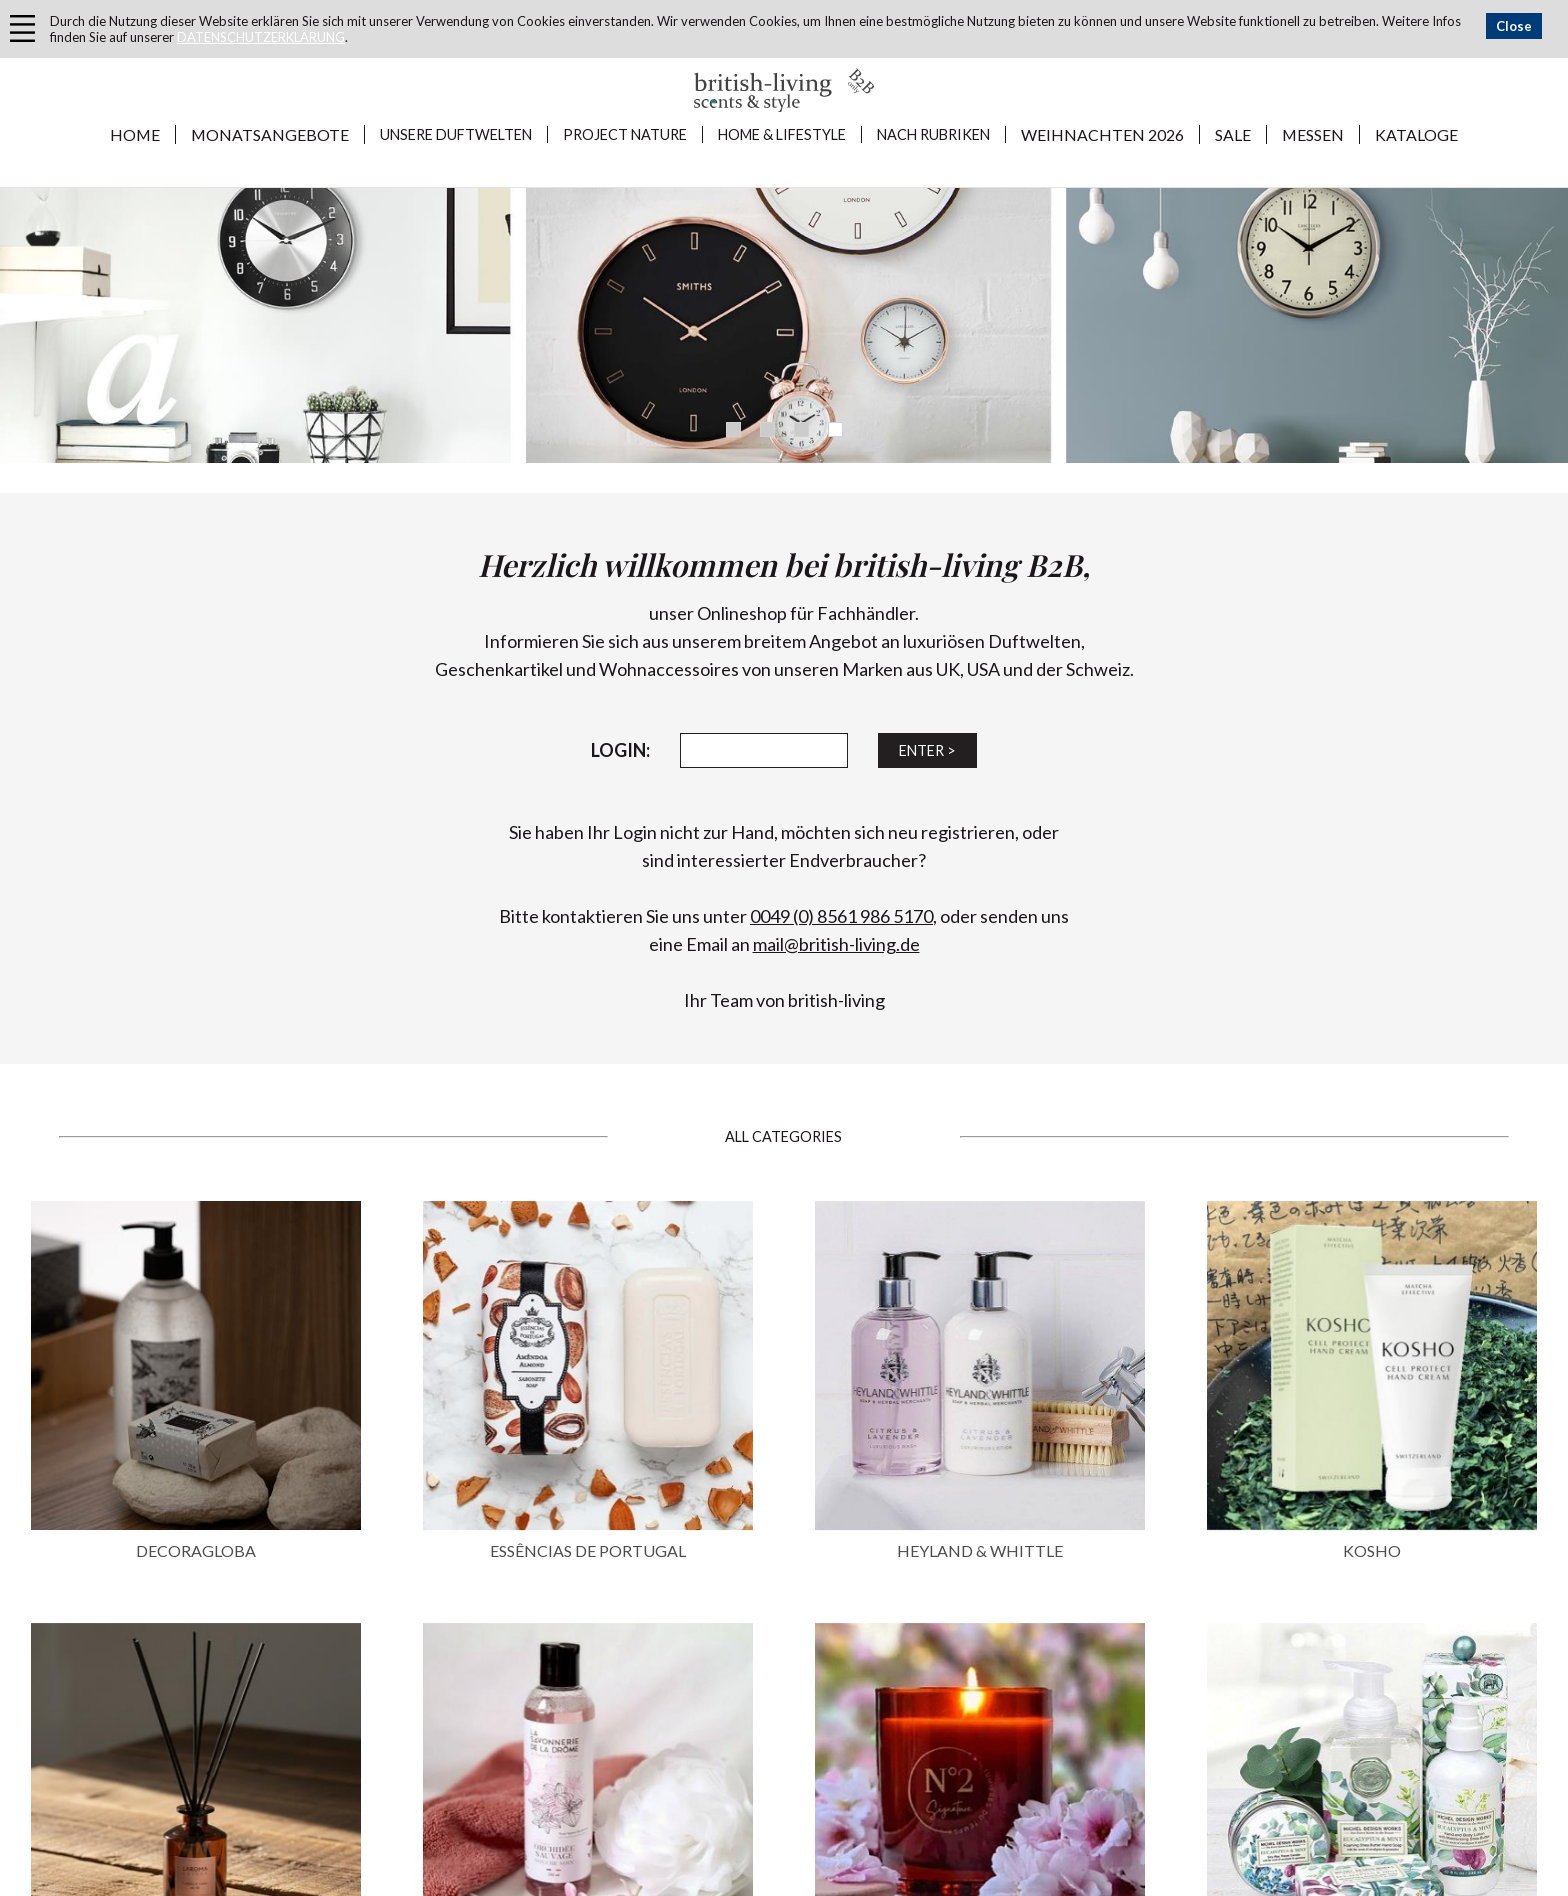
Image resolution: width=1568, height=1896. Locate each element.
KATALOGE (1416, 134)
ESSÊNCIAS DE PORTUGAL (588, 1550)
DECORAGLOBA (196, 1550)
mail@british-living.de (836, 944)
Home (135, 134)
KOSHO (1372, 1550)
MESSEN (1313, 134)
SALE (1233, 134)
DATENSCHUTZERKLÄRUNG (261, 37)
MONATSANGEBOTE (270, 134)
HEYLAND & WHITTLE (980, 1550)
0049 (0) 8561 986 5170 (841, 916)
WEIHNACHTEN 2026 (1102, 134)
